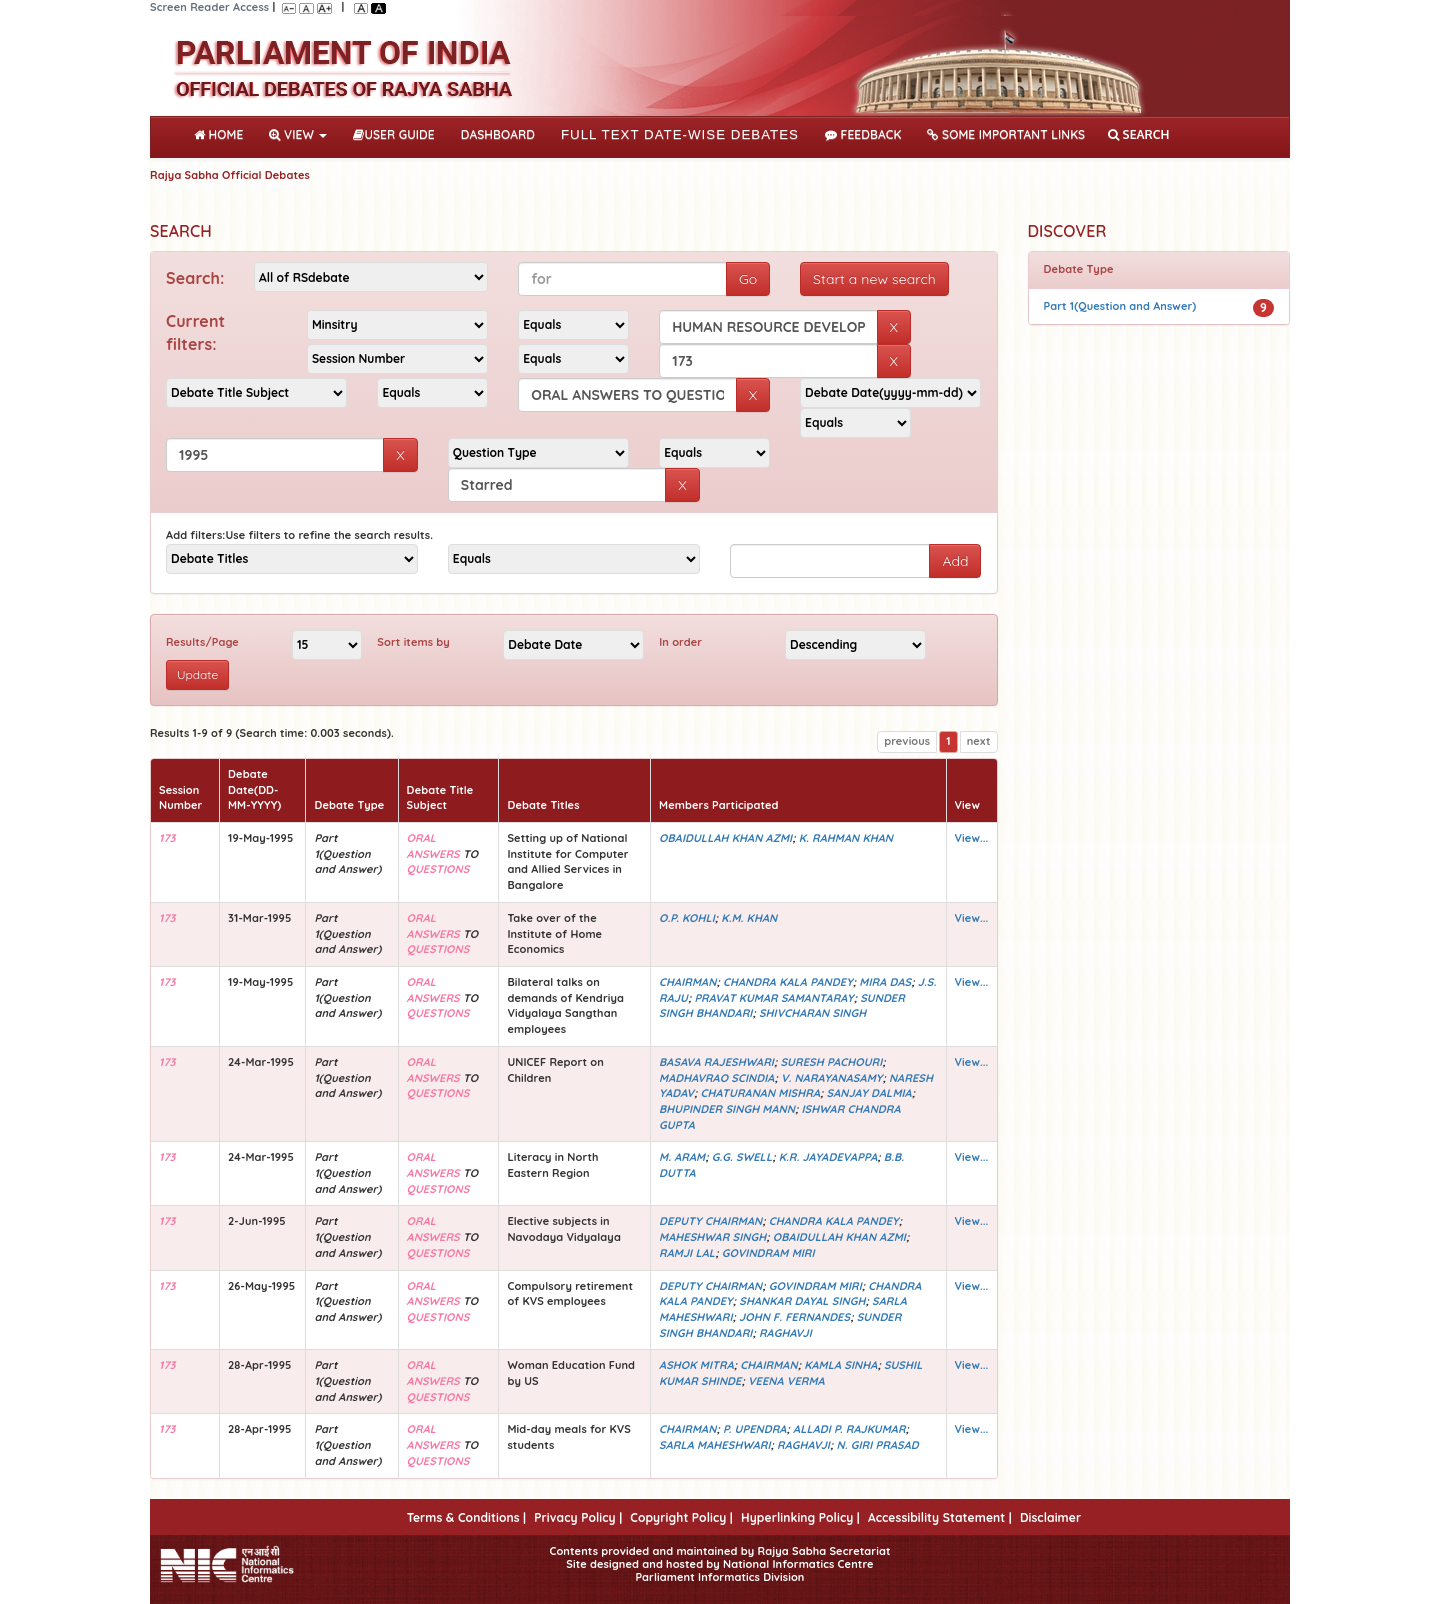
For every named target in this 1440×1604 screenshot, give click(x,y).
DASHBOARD (498, 134)
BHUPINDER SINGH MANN (727, 1109)
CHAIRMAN (687, 982)
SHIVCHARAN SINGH (812, 1013)
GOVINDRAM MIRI (768, 1253)
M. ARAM (682, 1157)
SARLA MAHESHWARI (715, 1445)
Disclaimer (1050, 1517)
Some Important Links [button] (1006, 134)
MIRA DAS (885, 982)
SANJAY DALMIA (869, 1093)
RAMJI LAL (687, 1253)
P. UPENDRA (755, 1429)
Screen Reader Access (209, 7)
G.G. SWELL (742, 1157)
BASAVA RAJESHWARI (716, 1062)
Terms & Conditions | (466, 1517)
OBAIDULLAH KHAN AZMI (725, 838)
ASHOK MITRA (696, 1365)
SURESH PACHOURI (831, 1062)
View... (972, 838)
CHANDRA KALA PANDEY (788, 982)
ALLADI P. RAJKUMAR (849, 1429)
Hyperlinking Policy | (800, 1517)
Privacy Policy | (578, 1517)
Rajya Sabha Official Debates (230, 175)
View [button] (298, 134)
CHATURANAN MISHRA (760, 1093)
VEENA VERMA (786, 1381)
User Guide (393, 134)
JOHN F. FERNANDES (794, 1317)
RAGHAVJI (785, 1333)
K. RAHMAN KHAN (846, 838)
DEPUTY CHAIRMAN (710, 1221)
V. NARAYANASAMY (831, 1078)
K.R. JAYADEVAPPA (828, 1157)
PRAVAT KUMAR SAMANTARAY (773, 998)
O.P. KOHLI (687, 918)
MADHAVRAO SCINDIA (716, 1078)
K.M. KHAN (749, 918)
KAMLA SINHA (840, 1365)
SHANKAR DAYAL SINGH (802, 1301)
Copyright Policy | (681, 1517)
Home (222, 133)
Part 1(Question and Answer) (1120, 306)
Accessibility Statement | (940, 1517)
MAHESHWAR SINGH (712, 1237)
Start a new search (874, 279)
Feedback (863, 134)
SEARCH (1138, 134)
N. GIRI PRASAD (877, 1445)
